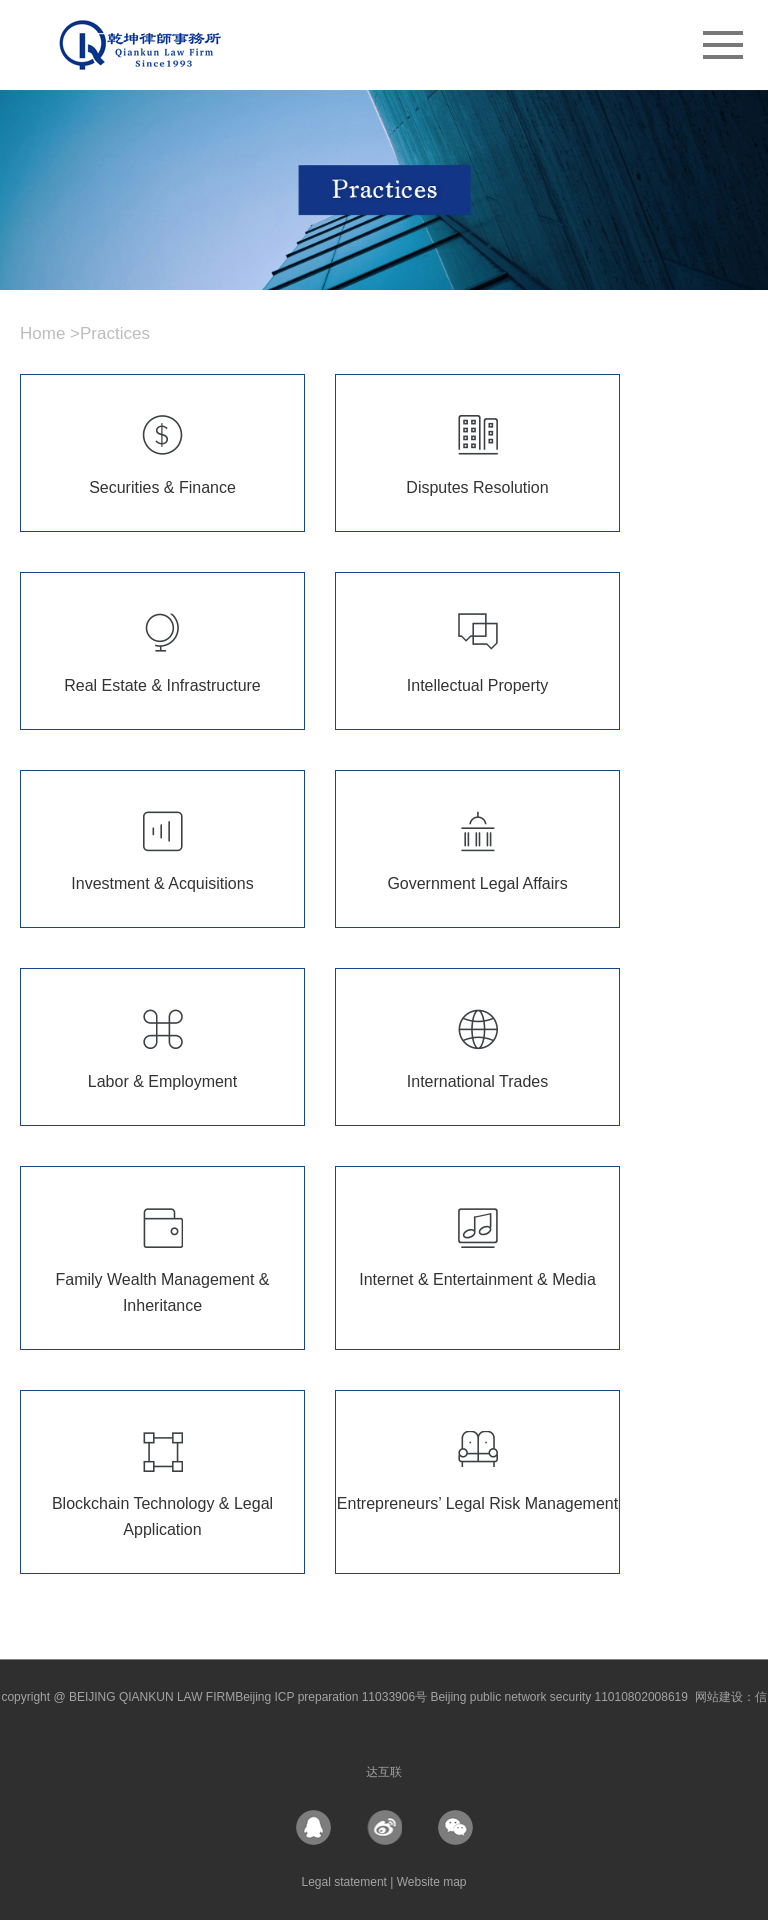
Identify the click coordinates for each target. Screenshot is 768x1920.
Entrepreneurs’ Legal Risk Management (477, 1503)
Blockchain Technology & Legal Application (162, 1516)
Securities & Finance (162, 487)
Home (42, 333)
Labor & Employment (162, 1081)
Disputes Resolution (477, 487)
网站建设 (719, 1697)
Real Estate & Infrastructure (162, 685)
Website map (432, 1882)
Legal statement (346, 1882)
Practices (115, 333)
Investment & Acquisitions (162, 883)
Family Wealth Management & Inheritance (162, 1292)
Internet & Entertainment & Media (477, 1279)
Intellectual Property (477, 685)
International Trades (477, 1081)
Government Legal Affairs (477, 883)
